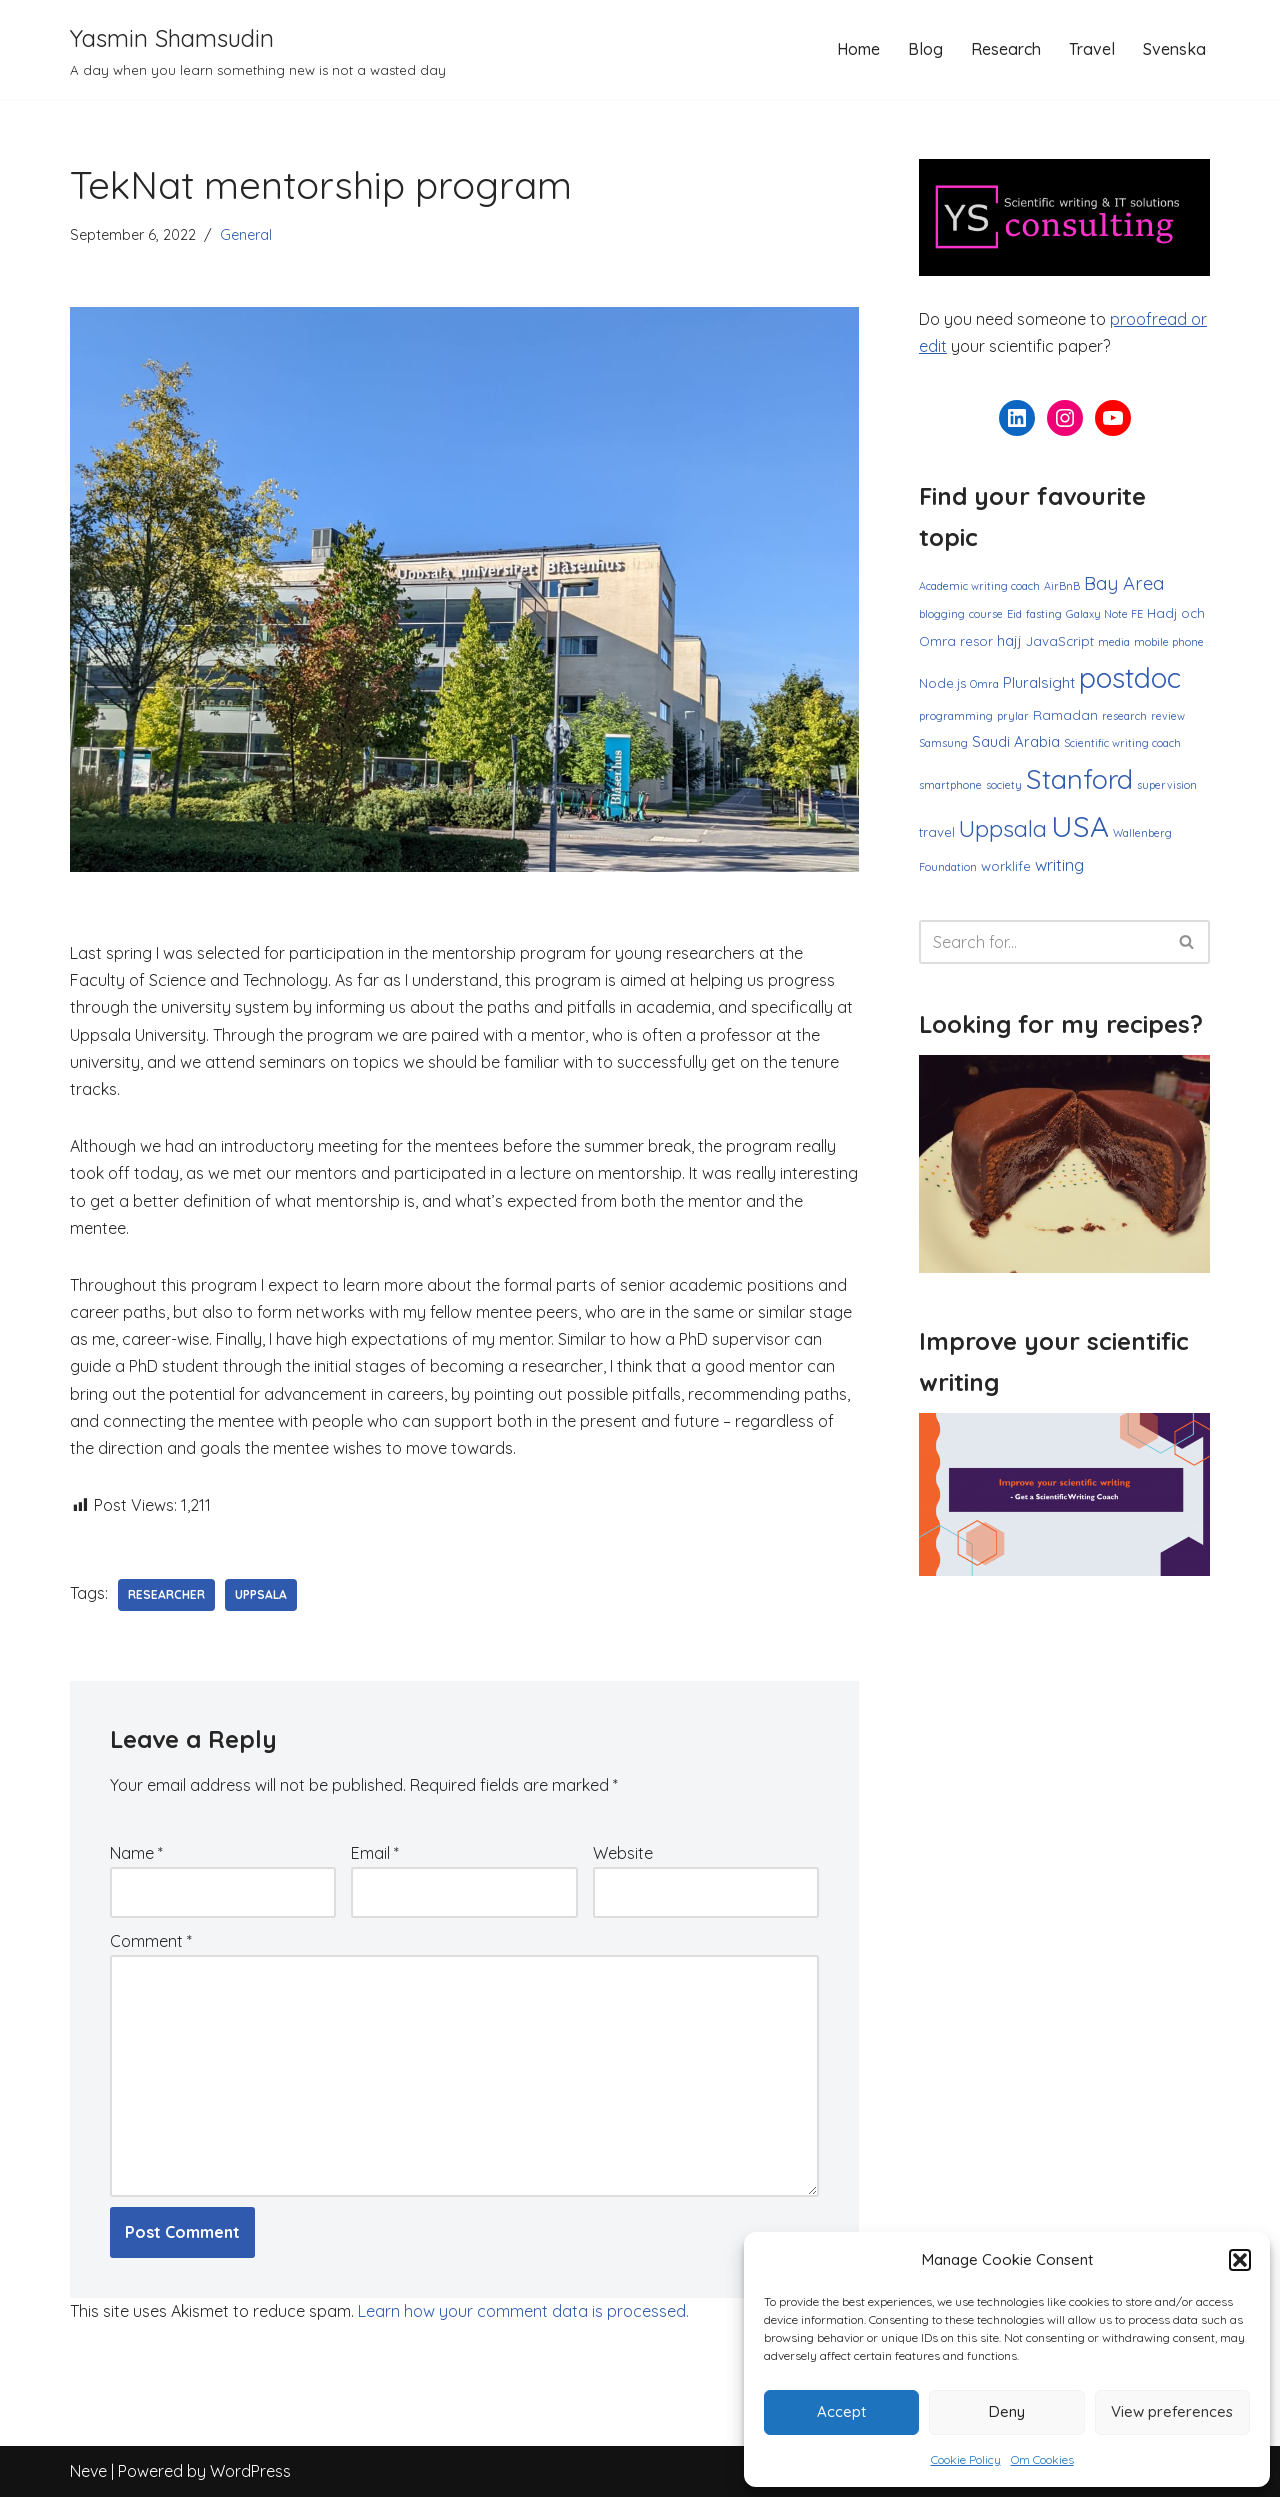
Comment (151, 1941)
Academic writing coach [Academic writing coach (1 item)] (979, 586)
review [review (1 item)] (1168, 716)
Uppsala (261, 1594)
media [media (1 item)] (1114, 642)
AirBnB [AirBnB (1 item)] (1062, 586)
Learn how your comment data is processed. (523, 2311)
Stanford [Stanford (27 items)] (1079, 779)
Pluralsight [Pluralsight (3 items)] (1039, 682)
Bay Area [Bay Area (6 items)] (1124, 583)
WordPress (250, 2471)
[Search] (1042, 942)
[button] (1240, 2260)
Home (858, 49)
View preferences (1172, 2411)
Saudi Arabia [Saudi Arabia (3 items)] (1016, 741)
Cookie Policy (966, 2459)
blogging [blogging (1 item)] (942, 614)
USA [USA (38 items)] (1080, 826)
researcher (166, 1594)
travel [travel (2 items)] (937, 832)
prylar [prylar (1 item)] (1013, 716)
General (246, 235)
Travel (1092, 49)
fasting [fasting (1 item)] (1044, 614)
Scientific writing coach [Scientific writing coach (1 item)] (1122, 743)
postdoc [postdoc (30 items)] (1130, 677)
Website (623, 1853)
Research (1006, 49)
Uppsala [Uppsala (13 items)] (1003, 828)
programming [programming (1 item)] (956, 716)
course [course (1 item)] (986, 614)
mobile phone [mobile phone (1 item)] (1169, 642)
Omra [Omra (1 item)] (984, 684)
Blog (925, 49)
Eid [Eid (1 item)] (1014, 614)
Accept (841, 2411)
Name (136, 1853)
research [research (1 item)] (1124, 716)
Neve (88, 2471)
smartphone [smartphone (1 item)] (950, 785)
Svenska (1174, 49)
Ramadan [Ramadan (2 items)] (1065, 715)
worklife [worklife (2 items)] (1006, 866)
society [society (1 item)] (1004, 785)
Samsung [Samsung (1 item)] (943, 743)
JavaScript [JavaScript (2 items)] (1060, 641)
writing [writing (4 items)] (1059, 865)
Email (375, 1853)
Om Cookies (1042, 2459)
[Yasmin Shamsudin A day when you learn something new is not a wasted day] (258, 49)
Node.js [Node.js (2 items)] (942, 683)
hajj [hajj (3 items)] (1009, 640)
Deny (1007, 2411)
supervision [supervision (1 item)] (1167, 785)
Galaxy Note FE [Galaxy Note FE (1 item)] (1104, 614)
